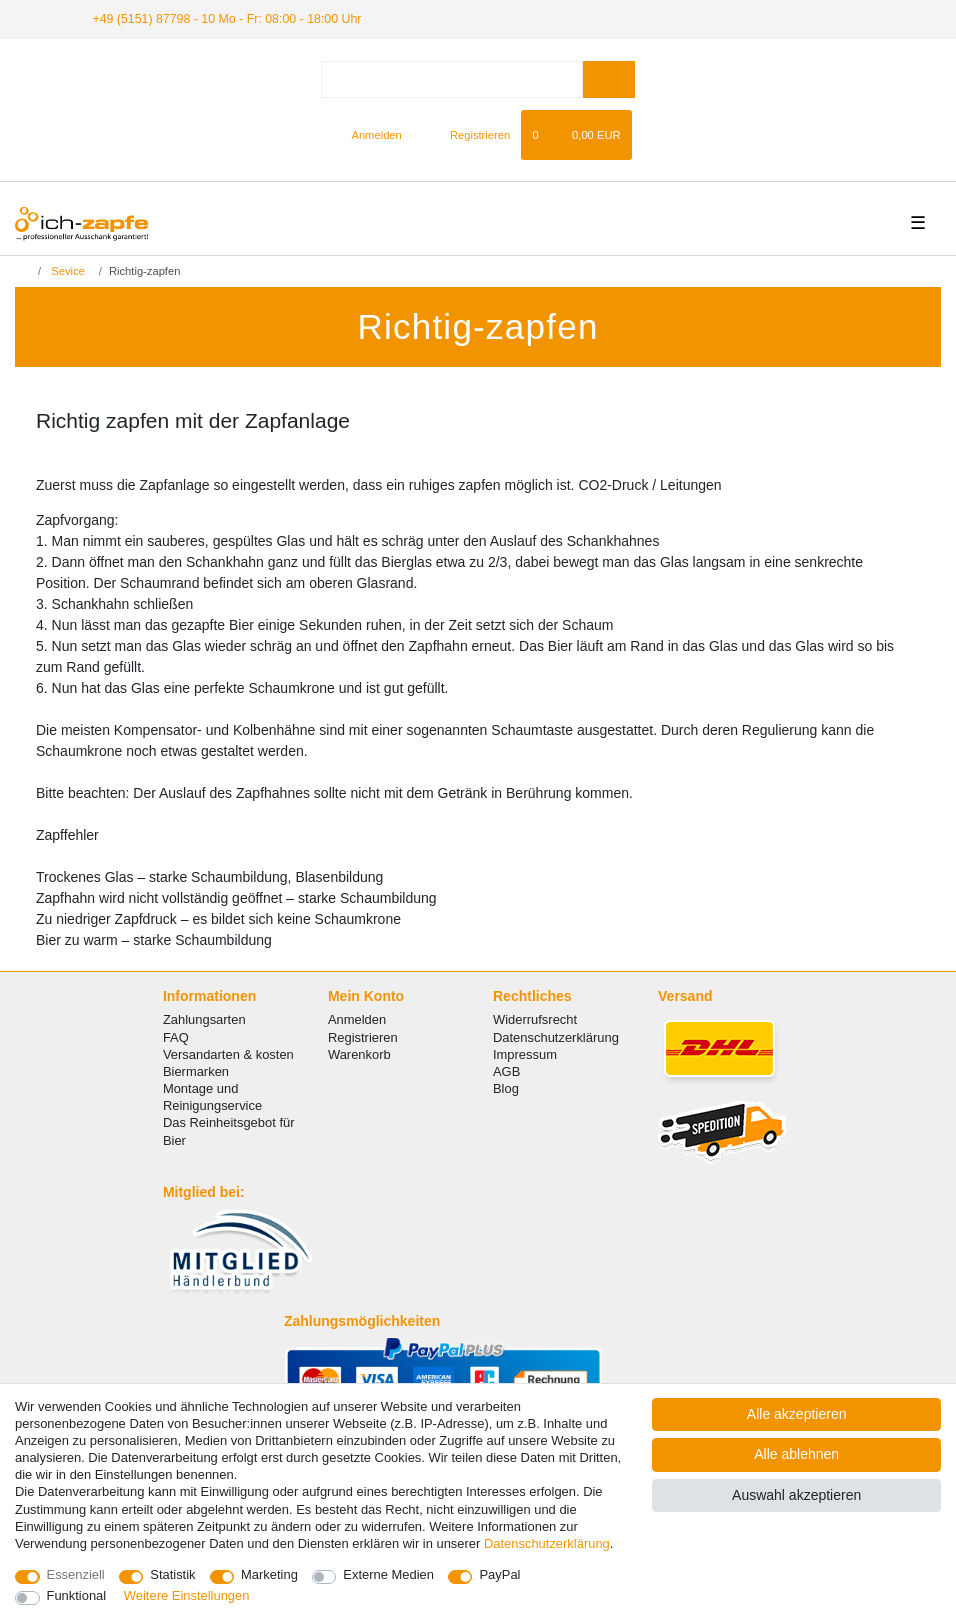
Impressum (525, 1053)
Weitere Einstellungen (187, 1595)
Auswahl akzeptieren (796, 1495)
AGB (506, 1070)
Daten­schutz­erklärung (547, 1543)
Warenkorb (359, 1053)
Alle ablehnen (796, 1454)
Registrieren (363, 1036)
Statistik (172, 1574)
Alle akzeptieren (797, 1414)
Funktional (77, 1595)
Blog (506, 1087)
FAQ (176, 1036)
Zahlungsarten (204, 1019)
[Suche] (608, 78)
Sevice (66, 271)
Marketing (269, 1574)
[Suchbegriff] (452, 78)
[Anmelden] (368, 134)
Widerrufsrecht (535, 1019)
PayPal (499, 1574)
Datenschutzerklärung (556, 1036)
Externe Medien (388, 1574)
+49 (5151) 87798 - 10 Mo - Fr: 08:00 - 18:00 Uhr (220, 18)
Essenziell (76, 1574)
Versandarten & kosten (228, 1053)
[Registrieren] (468, 134)
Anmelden (357, 1019)
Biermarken (196, 1070)
